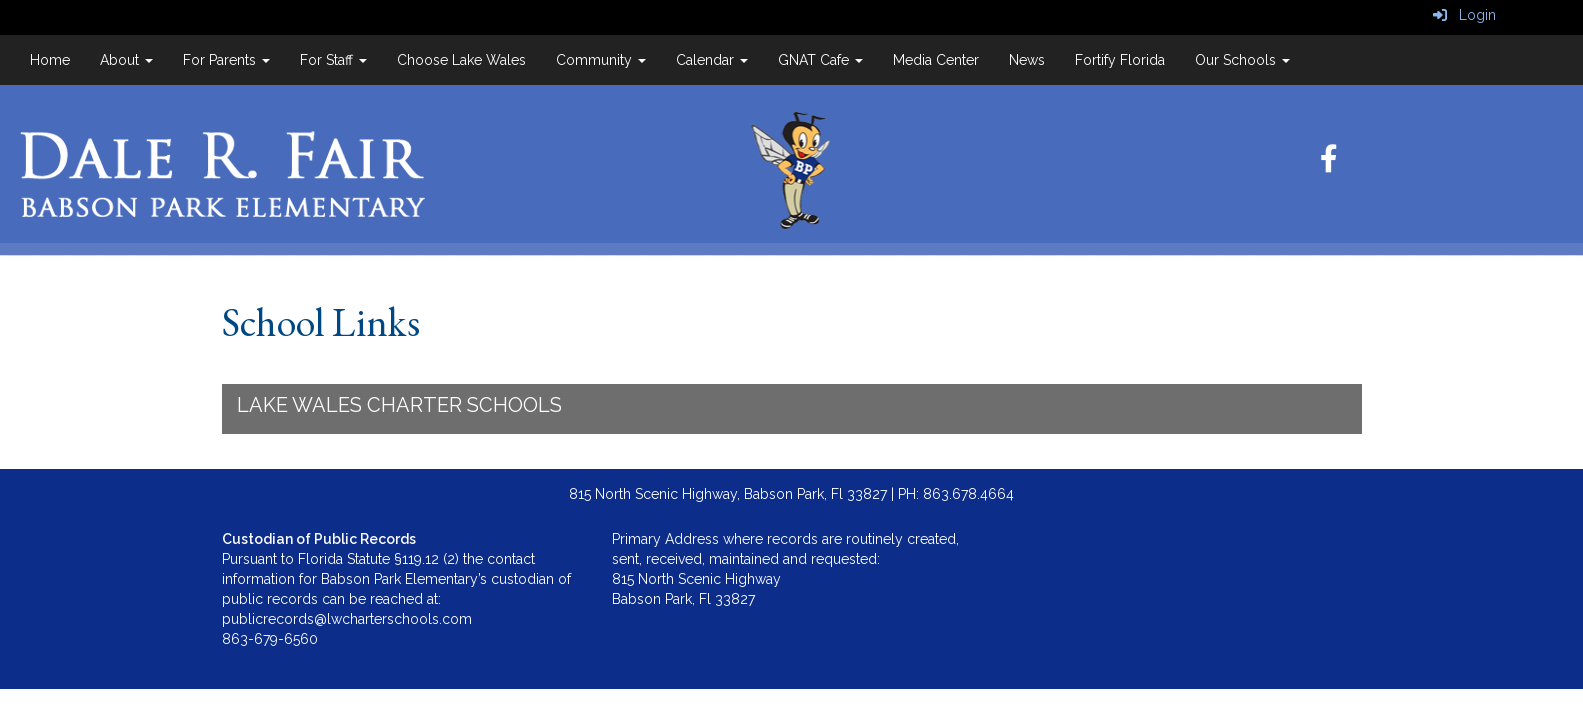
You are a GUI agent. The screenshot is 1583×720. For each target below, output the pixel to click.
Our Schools (1242, 60)
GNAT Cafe (820, 60)
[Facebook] (1329, 164)
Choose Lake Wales (461, 60)
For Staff (333, 60)
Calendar (712, 60)
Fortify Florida (1120, 60)
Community (601, 60)
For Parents (226, 60)
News (1027, 60)
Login (1464, 15)
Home (50, 60)
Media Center (936, 60)
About (126, 60)
